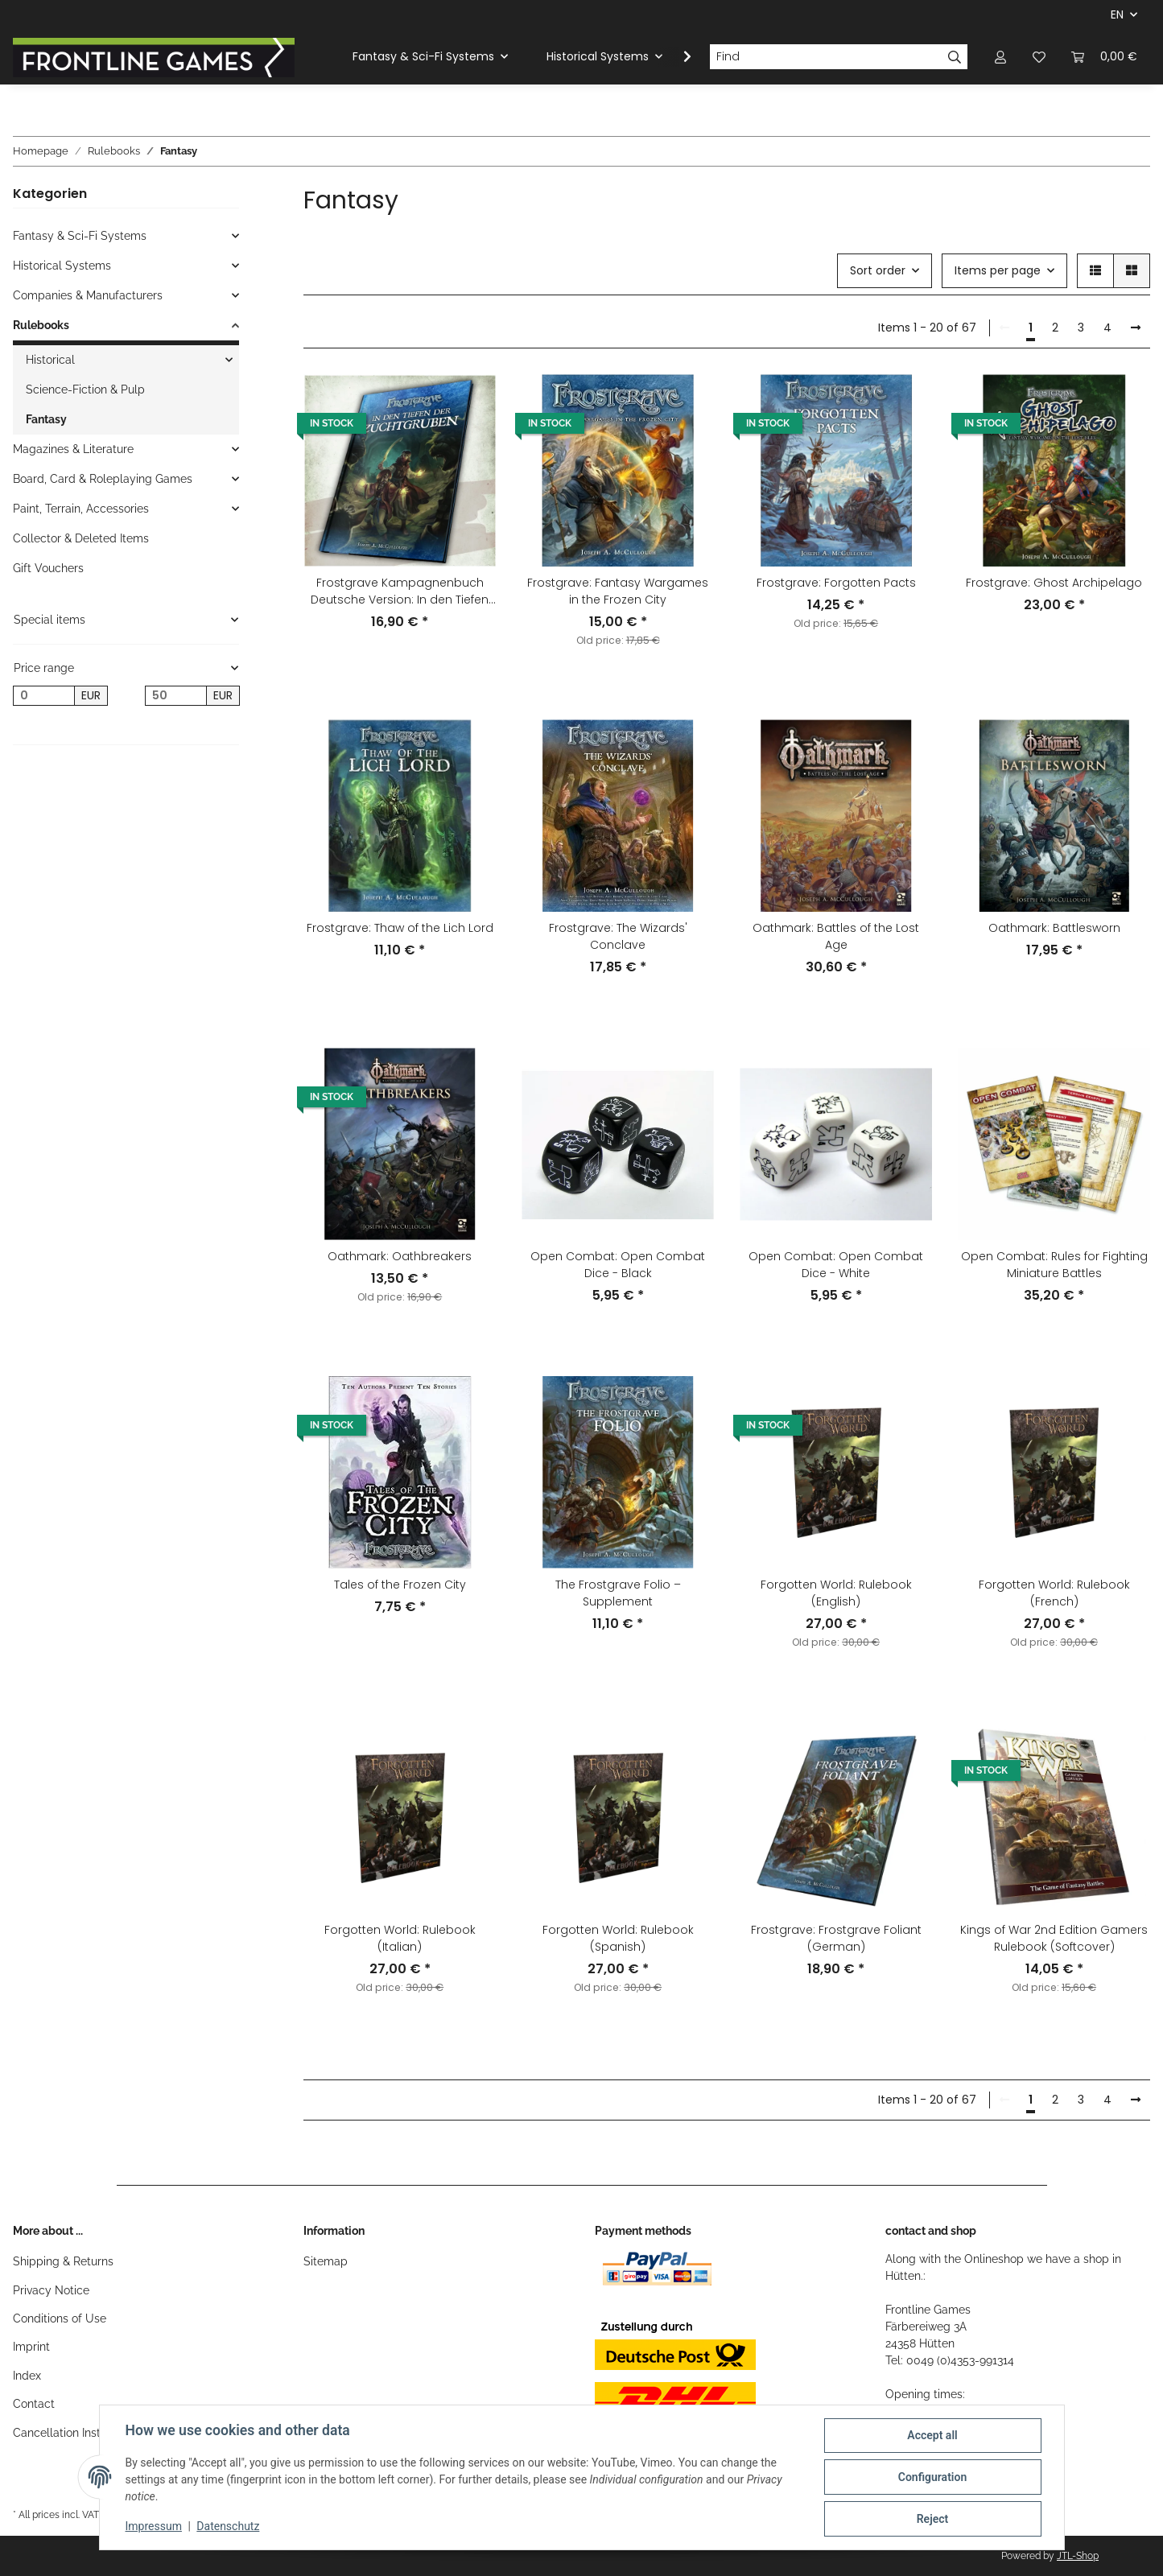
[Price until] (176, 696)
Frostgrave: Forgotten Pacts (836, 583)
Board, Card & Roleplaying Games (102, 478)
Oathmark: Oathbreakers (400, 1256)
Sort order (877, 270)
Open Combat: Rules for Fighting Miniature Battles (1054, 1264)
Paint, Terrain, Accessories (81, 508)
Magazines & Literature (73, 449)
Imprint (31, 2346)
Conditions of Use (59, 2318)
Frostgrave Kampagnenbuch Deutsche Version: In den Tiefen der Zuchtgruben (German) (400, 591)
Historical (50, 359)
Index (27, 2375)
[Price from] (44, 696)
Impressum (154, 2526)
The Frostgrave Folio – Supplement (618, 1593)
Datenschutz (227, 2526)
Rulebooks (41, 325)
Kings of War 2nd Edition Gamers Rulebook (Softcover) (1054, 1938)
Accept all (932, 2435)
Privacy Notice (51, 2290)
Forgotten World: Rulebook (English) (836, 1593)
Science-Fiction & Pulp (85, 389)
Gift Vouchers (48, 568)
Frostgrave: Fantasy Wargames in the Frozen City (617, 591)
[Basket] (1104, 56)
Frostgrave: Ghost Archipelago (1054, 583)
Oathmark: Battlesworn (1054, 928)
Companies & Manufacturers (88, 295)
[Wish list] (1039, 56)
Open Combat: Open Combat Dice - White (836, 1264)
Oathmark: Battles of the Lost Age (836, 936)
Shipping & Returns (63, 2261)
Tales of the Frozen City (400, 1585)
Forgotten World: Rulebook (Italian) (400, 1938)
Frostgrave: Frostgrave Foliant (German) (836, 1938)
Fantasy (46, 419)
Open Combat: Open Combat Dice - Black (617, 1264)
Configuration (932, 2477)
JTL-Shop (1078, 2556)
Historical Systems (62, 265)
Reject (933, 2518)
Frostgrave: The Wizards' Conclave (618, 936)
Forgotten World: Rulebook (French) (1054, 1593)
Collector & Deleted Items (81, 538)
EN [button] (1117, 14)
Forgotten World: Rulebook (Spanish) (618, 1938)
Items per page (998, 270)
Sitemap (325, 2261)
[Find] (825, 57)
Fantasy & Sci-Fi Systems (79, 235)
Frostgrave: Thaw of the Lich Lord (400, 928)
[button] (1000, 56)
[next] (1135, 328)
